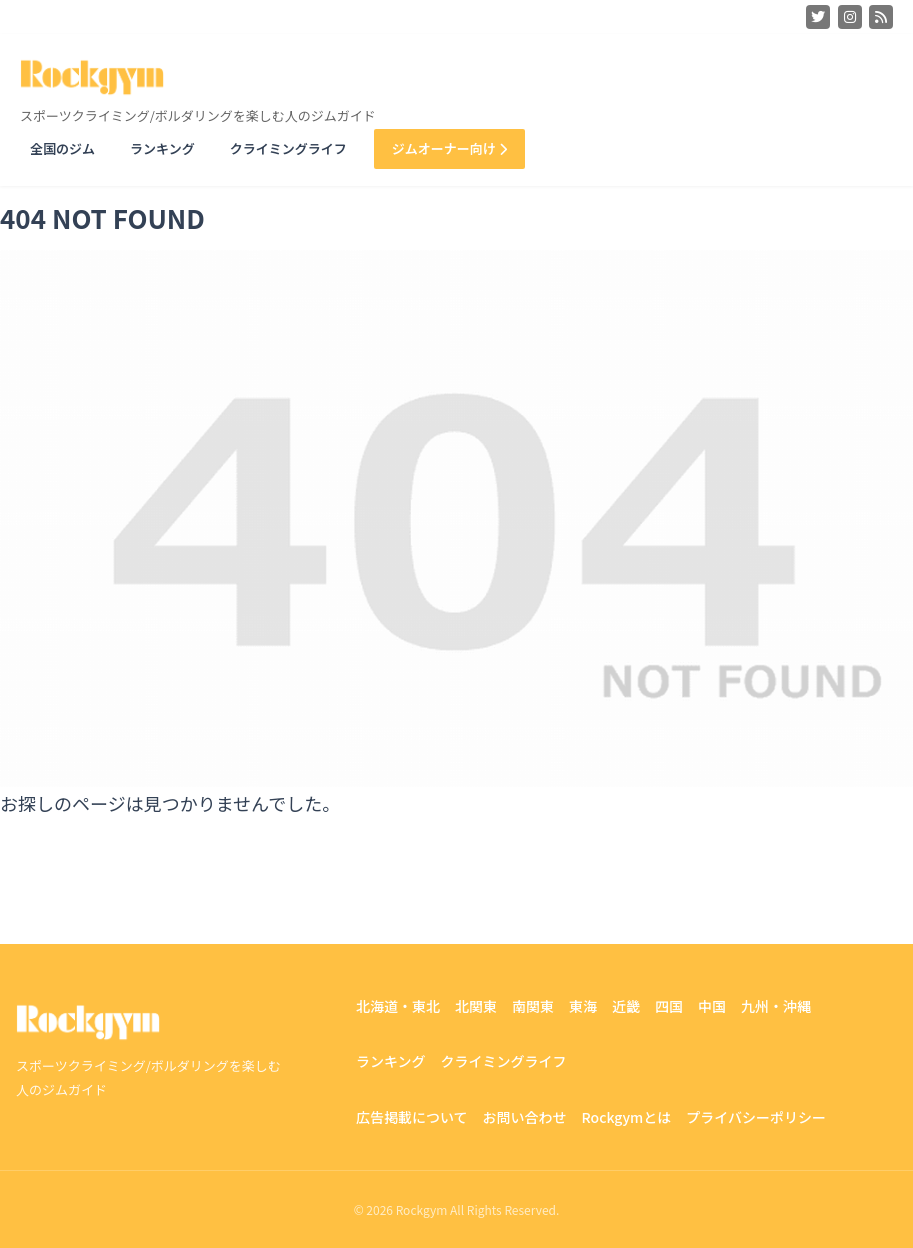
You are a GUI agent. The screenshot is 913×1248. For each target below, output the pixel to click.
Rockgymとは (627, 1117)
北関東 (476, 1006)
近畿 (626, 1006)
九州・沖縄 (776, 1006)
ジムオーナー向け (449, 148)
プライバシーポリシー (756, 1117)
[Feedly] (881, 17)
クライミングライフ (288, 148)
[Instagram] (850, 17)
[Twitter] (818, 17)
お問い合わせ (525, 1117)
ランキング (162, 148)
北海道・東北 (398, 1006)
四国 (669, 1006)
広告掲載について (412, 1117)
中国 (712, 1006)
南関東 (533, 1006)
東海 (583, 1006)
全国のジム (62, 148)
